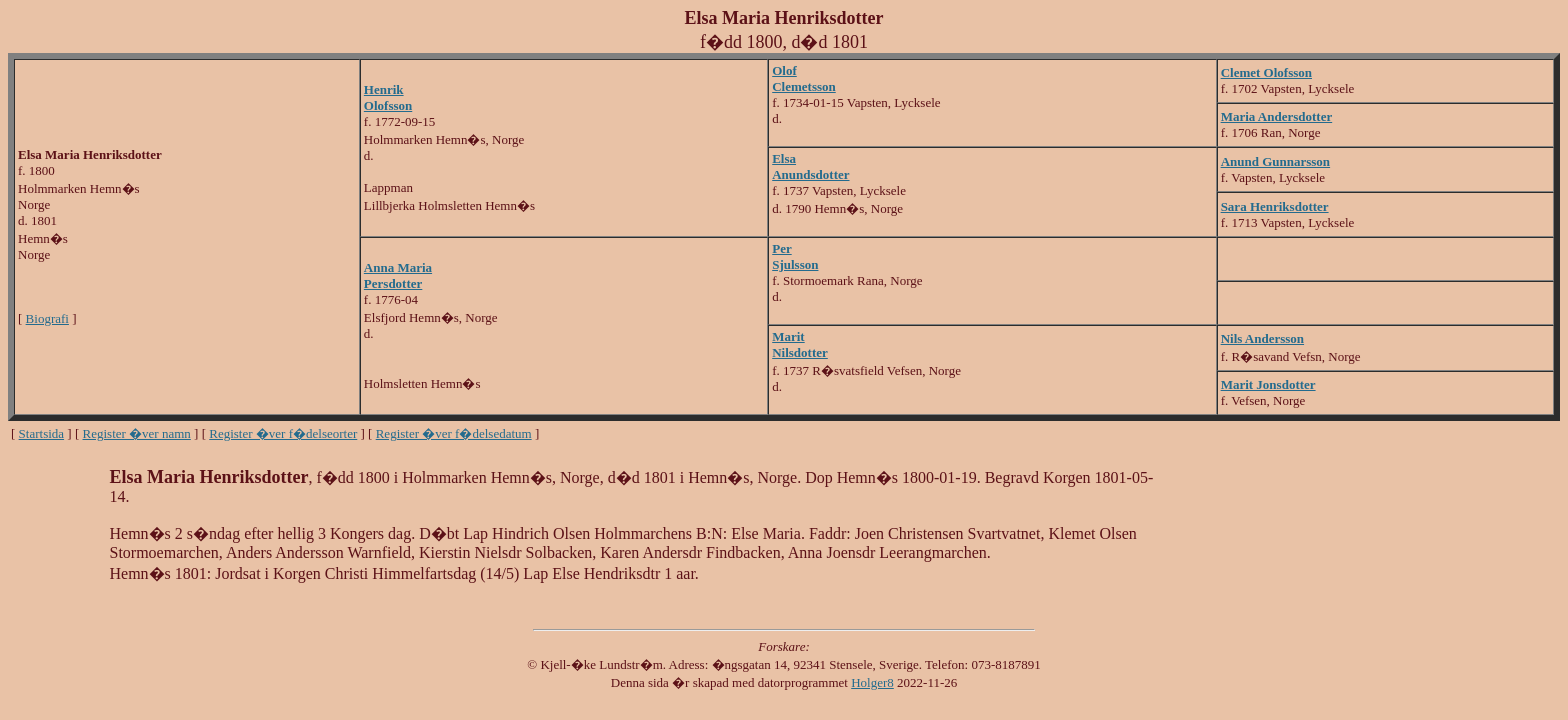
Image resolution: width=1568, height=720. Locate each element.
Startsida (42, 433)
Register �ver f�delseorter (283, 433)
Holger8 (872, 682)
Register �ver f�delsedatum (454, 433)
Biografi (47, 318)
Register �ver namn (137, 433)
